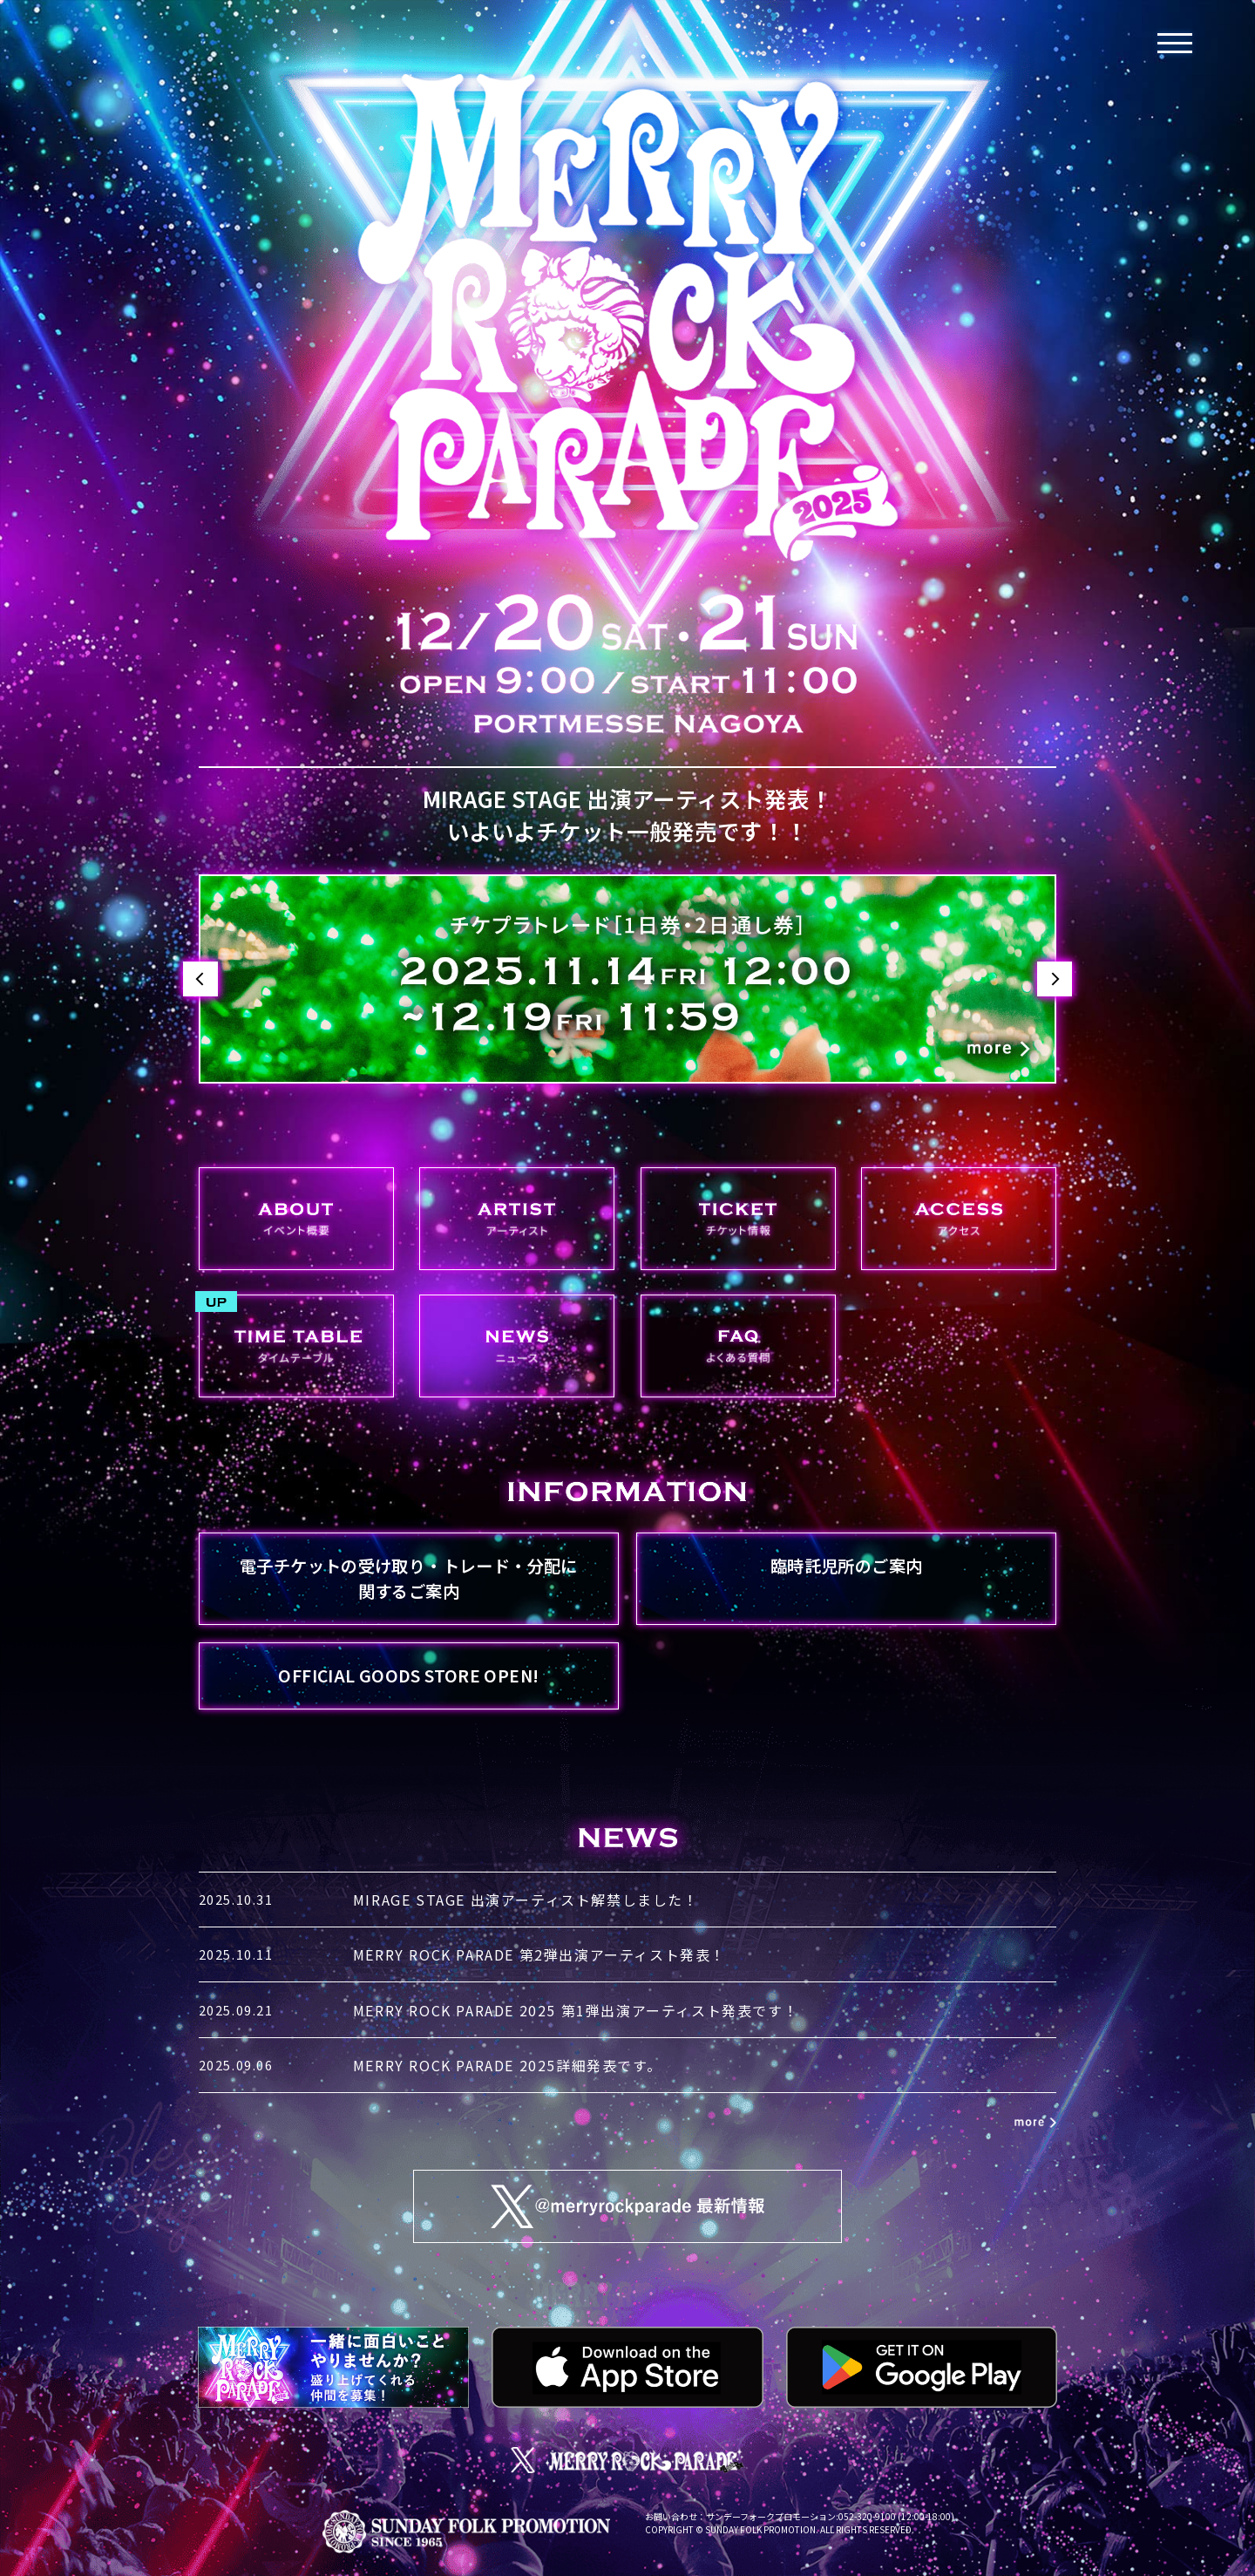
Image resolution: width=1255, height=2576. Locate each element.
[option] (627, 978)
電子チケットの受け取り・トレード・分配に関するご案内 (409, 1578)
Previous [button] (200, 979)
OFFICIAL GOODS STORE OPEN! (408, 1675)
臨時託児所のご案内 (846, 1565)
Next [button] (1054, 979)
